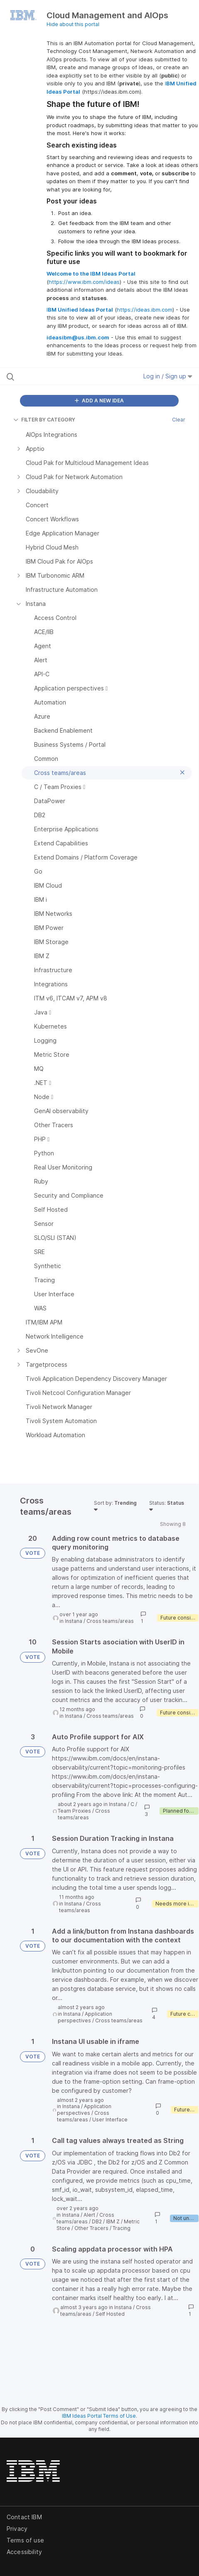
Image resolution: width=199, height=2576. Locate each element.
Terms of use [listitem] (25, 2540)
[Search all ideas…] (60, 376)
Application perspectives (85, 2017)
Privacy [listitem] (17, 2528)
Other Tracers (91, 2228)
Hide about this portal (73, 24)
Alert (89, 2215)
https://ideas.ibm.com (144, 309)
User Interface (110, 2119)
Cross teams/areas (110, 1621)
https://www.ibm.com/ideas (84, 281)
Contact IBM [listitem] (24, 2516)
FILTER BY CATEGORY (44, 419)
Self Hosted (110, 2314)
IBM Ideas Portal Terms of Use (99, 2416)
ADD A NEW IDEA (99, 400)
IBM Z (113, 2221)
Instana (73, 1621)
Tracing (121, 2228)
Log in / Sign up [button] (167, 376)
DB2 (97, 2221)
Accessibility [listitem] (24, 2551)
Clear (178, 419)
